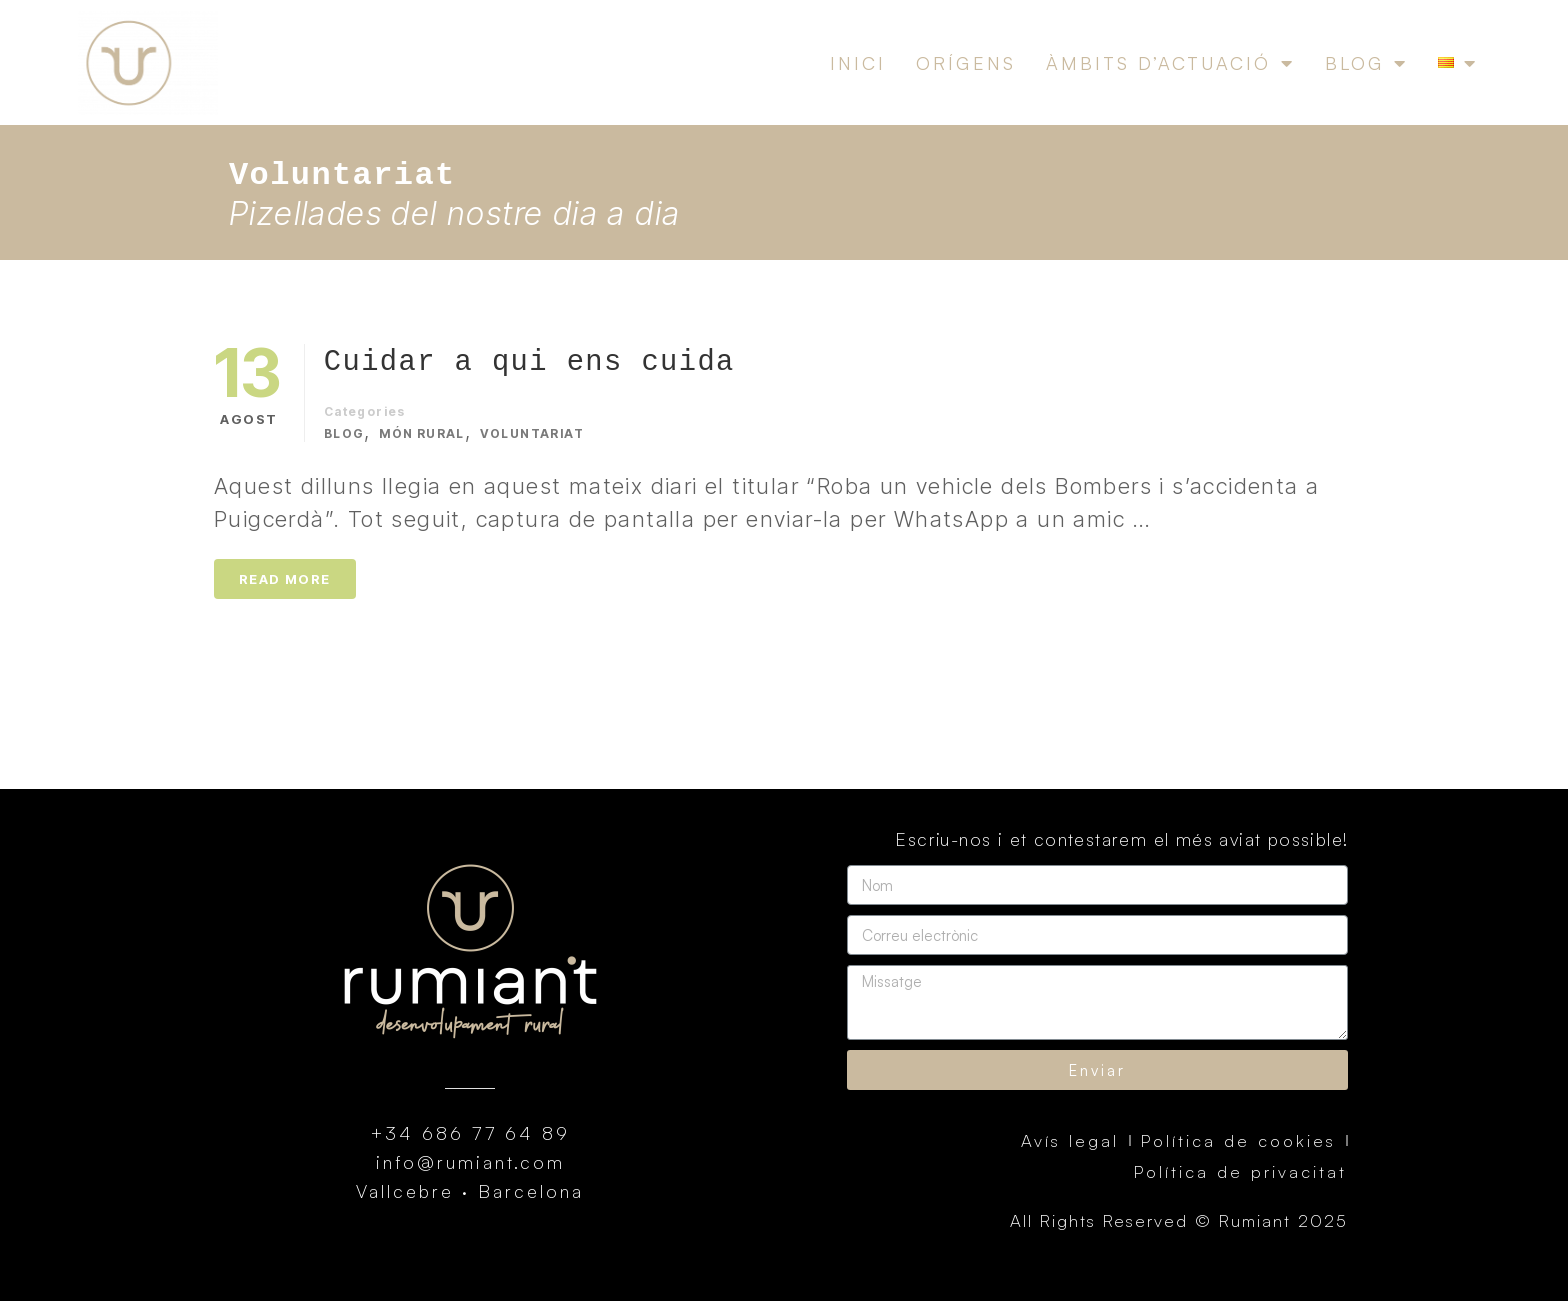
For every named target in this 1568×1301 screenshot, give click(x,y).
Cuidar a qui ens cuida (529, 362)
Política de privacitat (1240, 1171)
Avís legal (1070, 1140)
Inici (858, 63)
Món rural (422, 433)
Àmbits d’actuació (1170, 63)
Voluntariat (532, 433)
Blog (1366, 63)
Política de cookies (1238, 1140)
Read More (285, 579)
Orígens (966, 63)
